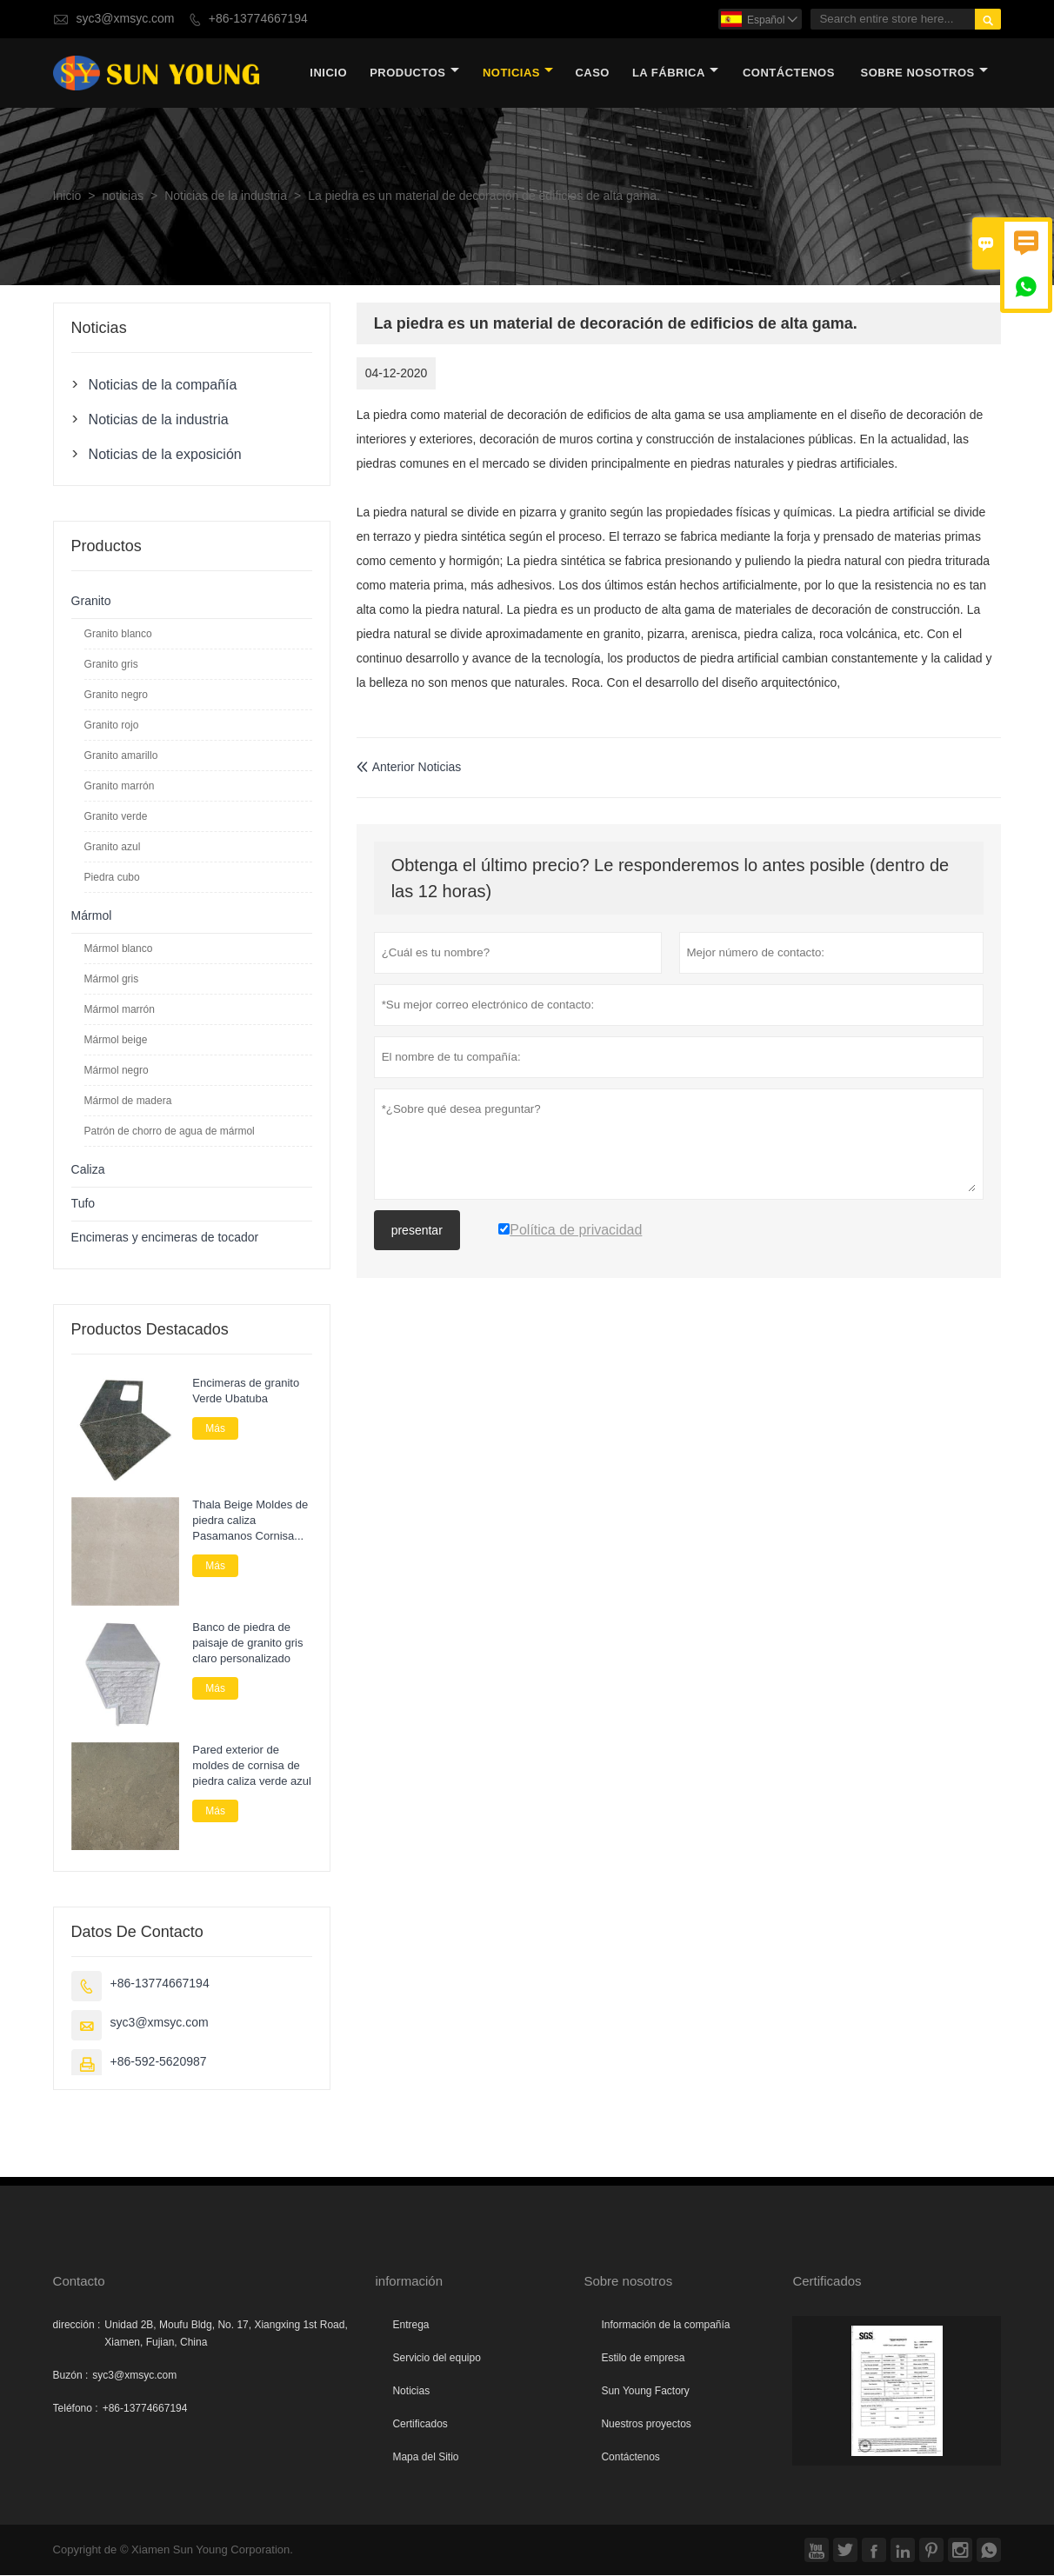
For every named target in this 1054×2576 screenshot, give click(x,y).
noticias (518, 73)
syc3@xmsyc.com (125, 19)
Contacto (79, 2282)
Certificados (419, 2425)
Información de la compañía (665, 2325)
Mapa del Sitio (425, 2458)
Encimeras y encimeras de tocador (165, 1237)
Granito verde (116, 816)
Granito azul (112, 847)
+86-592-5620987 (158, 2062)
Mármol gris (111, 979)
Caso (592, 73)
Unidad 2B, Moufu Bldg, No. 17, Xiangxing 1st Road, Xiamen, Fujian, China (226, 2334)
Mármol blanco (118, 948)
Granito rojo (111, 725)
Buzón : (71, 2376)
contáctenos (789, 73)
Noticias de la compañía (163, 384)
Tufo (83, 1204)
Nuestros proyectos (645, 2425)
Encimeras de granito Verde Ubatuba (245, 1391)
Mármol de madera (128, 1100)
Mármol (91, 916)
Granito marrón (119, 786)
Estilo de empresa (642, 2358)
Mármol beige (116, 1040)
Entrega (410, 2325)
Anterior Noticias (409, 767)
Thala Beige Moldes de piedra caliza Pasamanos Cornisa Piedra (250, 1521)
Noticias (411, 2392)
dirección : (77, 2325)
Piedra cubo (112, 877)
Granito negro (116, 694)
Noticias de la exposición (165, 454)
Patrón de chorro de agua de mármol (169, 1131)
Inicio (328, 73)
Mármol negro (116, 1070)
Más (215, 1428)
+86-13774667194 (258, 19)
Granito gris (111, 664)
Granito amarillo (121, 755)
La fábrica (675, 73)
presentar (417, 1231)
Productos (414, 73)
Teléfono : (75, 2409)
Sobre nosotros (924, 73)
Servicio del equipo (436, 2358)
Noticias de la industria (225, 196)
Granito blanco (118, 634)
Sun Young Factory (645, 2392)
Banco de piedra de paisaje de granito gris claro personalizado (247, 1644)
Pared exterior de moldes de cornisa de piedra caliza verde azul (251, 1765)
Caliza (88, 1170)
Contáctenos (630, 2458)
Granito (91, 601)
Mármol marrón (119, 1009)
